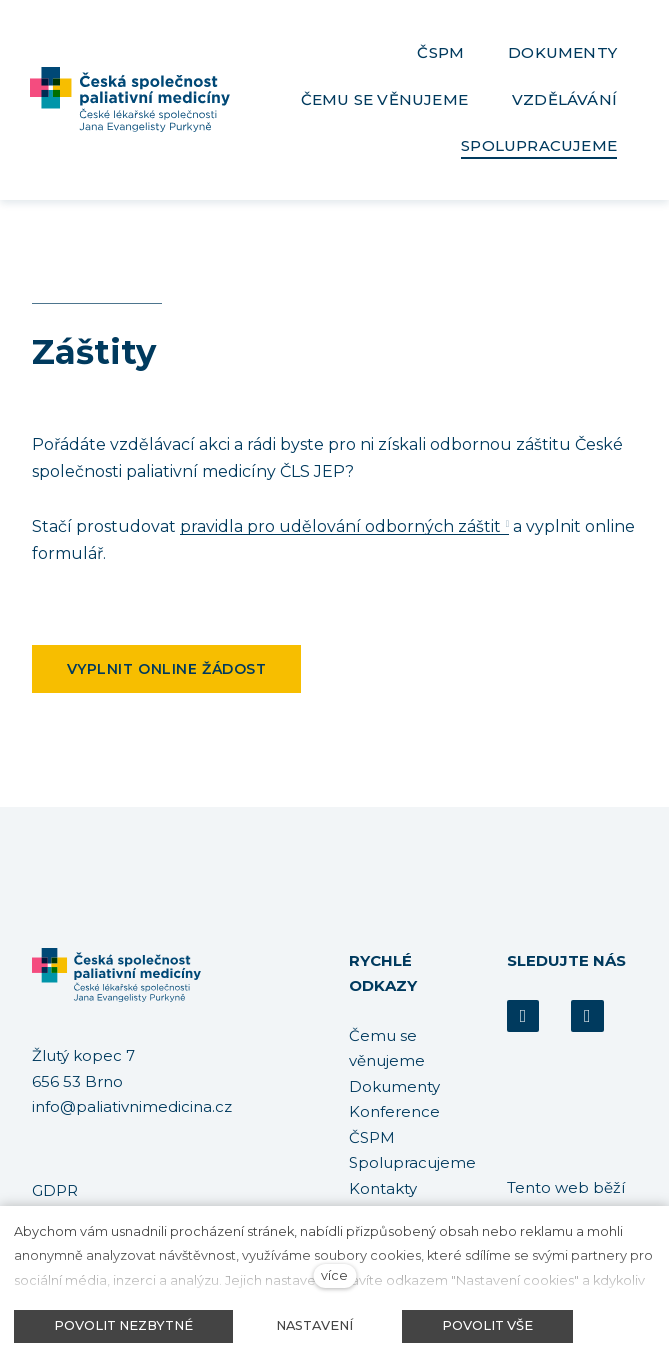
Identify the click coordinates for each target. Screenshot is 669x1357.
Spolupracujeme (412, 1162)
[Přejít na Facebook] (523, 1016)
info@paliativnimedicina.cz (132, 1107)
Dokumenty (394, 1086)
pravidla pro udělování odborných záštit (340, 536)
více (334, 1275)
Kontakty (383, 1188)
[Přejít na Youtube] (587, 1016)
